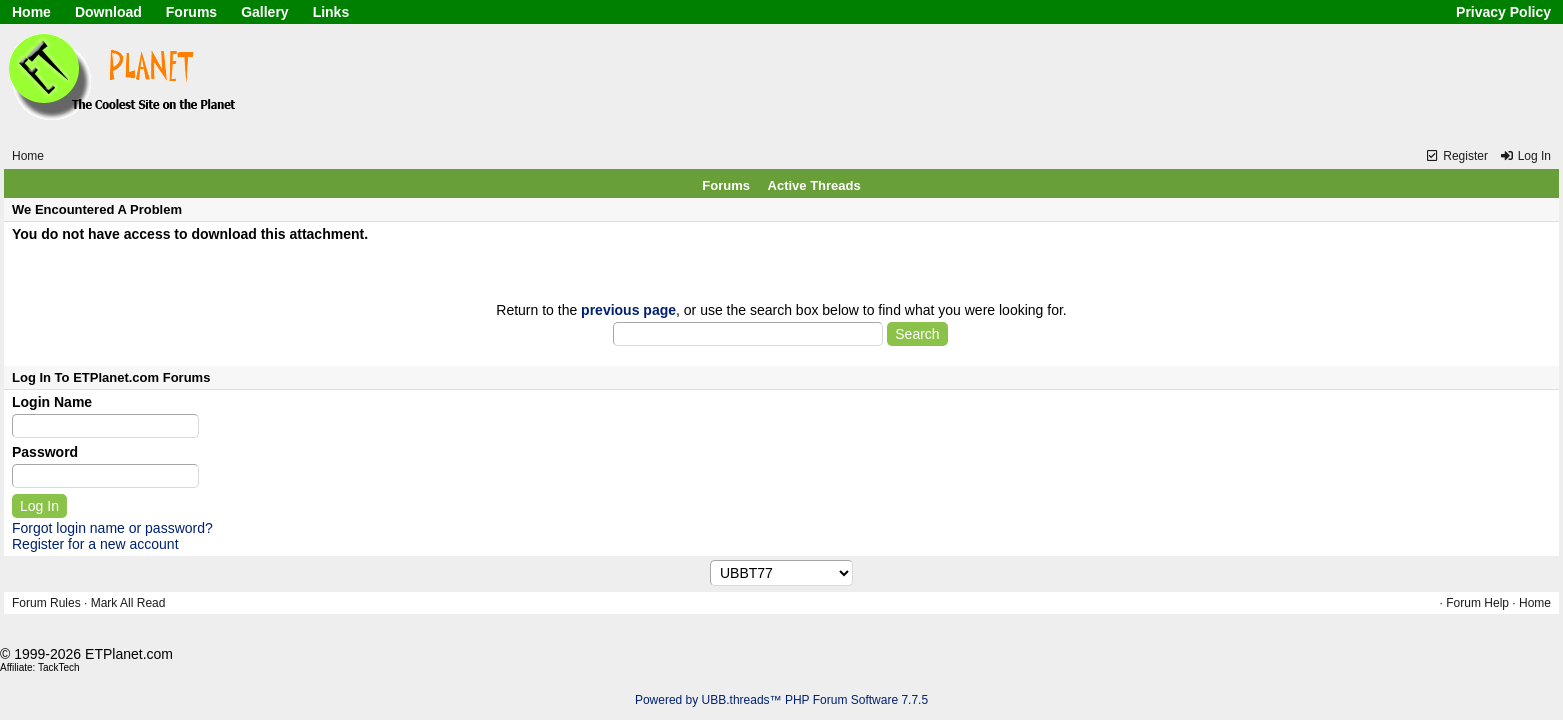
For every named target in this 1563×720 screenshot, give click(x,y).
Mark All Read (128, 603)
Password (45, 452)
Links (331, 12)
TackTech (59, 667)
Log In (1525, 156)
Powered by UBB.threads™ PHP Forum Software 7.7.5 (781, 700)
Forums (191, 12)
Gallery (264, 12)
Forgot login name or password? (112, 528)
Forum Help (1477, 603)
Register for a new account (95, 544)
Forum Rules (46, 603)
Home (31, 12)
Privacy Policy (1503, 12)
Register (1456, 156)
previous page (628, 310)
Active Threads (814, 185)
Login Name (52, 402)
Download (108, 12)
